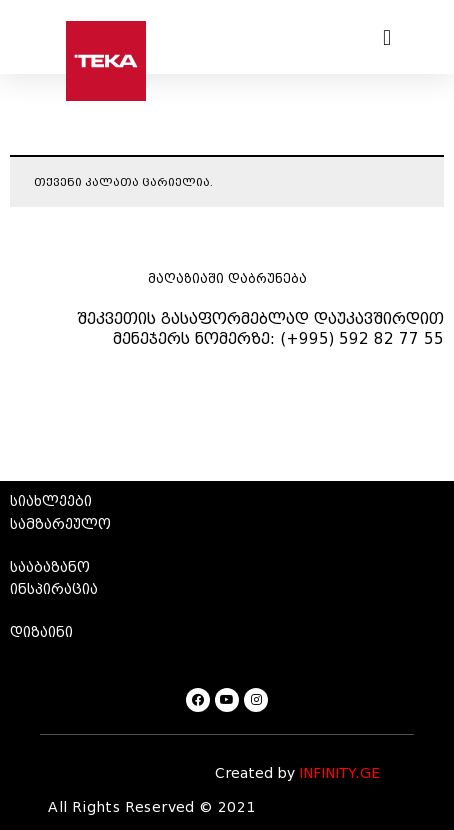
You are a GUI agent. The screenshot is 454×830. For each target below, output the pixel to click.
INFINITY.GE (339, 773)
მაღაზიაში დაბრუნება (227, 278)
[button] (387, 37)
